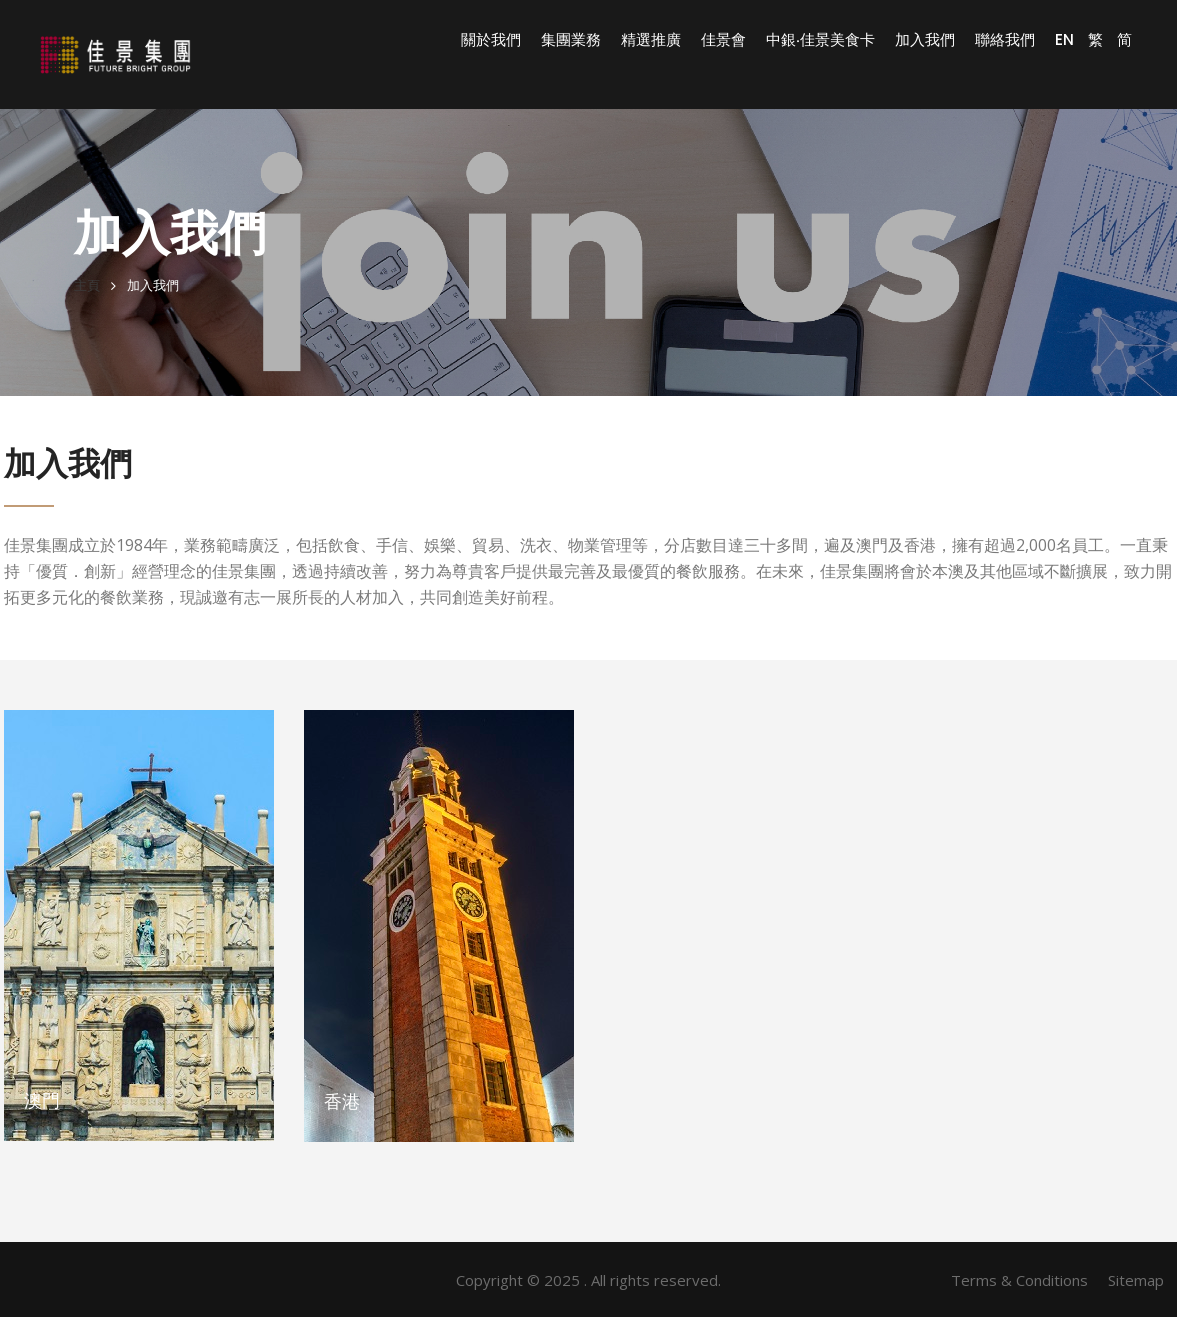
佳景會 (723, 40)
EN (1064, 39)
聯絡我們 (1005, 40)
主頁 (87, 285)
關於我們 (491, 40)
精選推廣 (651, 40)
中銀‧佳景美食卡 (820, 40)
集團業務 (571, 40)
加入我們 (925, 40)
